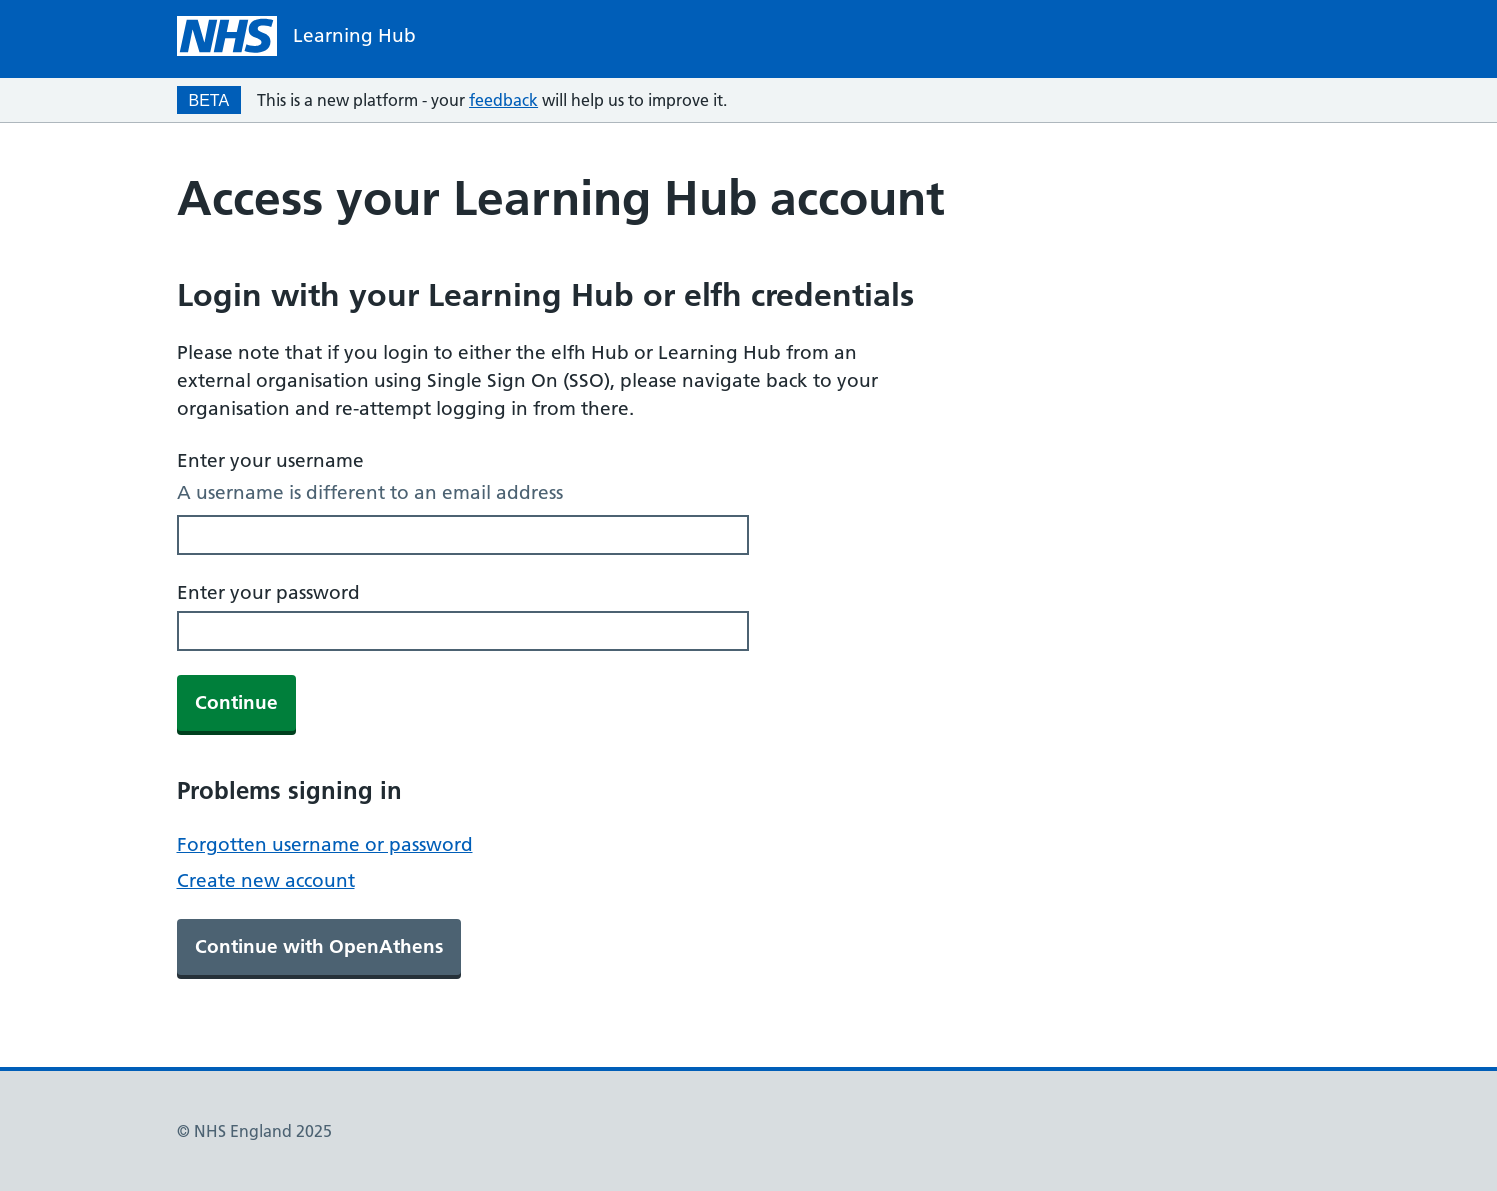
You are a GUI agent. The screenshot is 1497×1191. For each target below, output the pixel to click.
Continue (236, 702)
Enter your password (268, 592)
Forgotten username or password (325, 844)
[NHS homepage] (296, 36)
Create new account (266, 880)
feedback (503, 100)
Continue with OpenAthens (319, 946)
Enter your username (270, 460)
